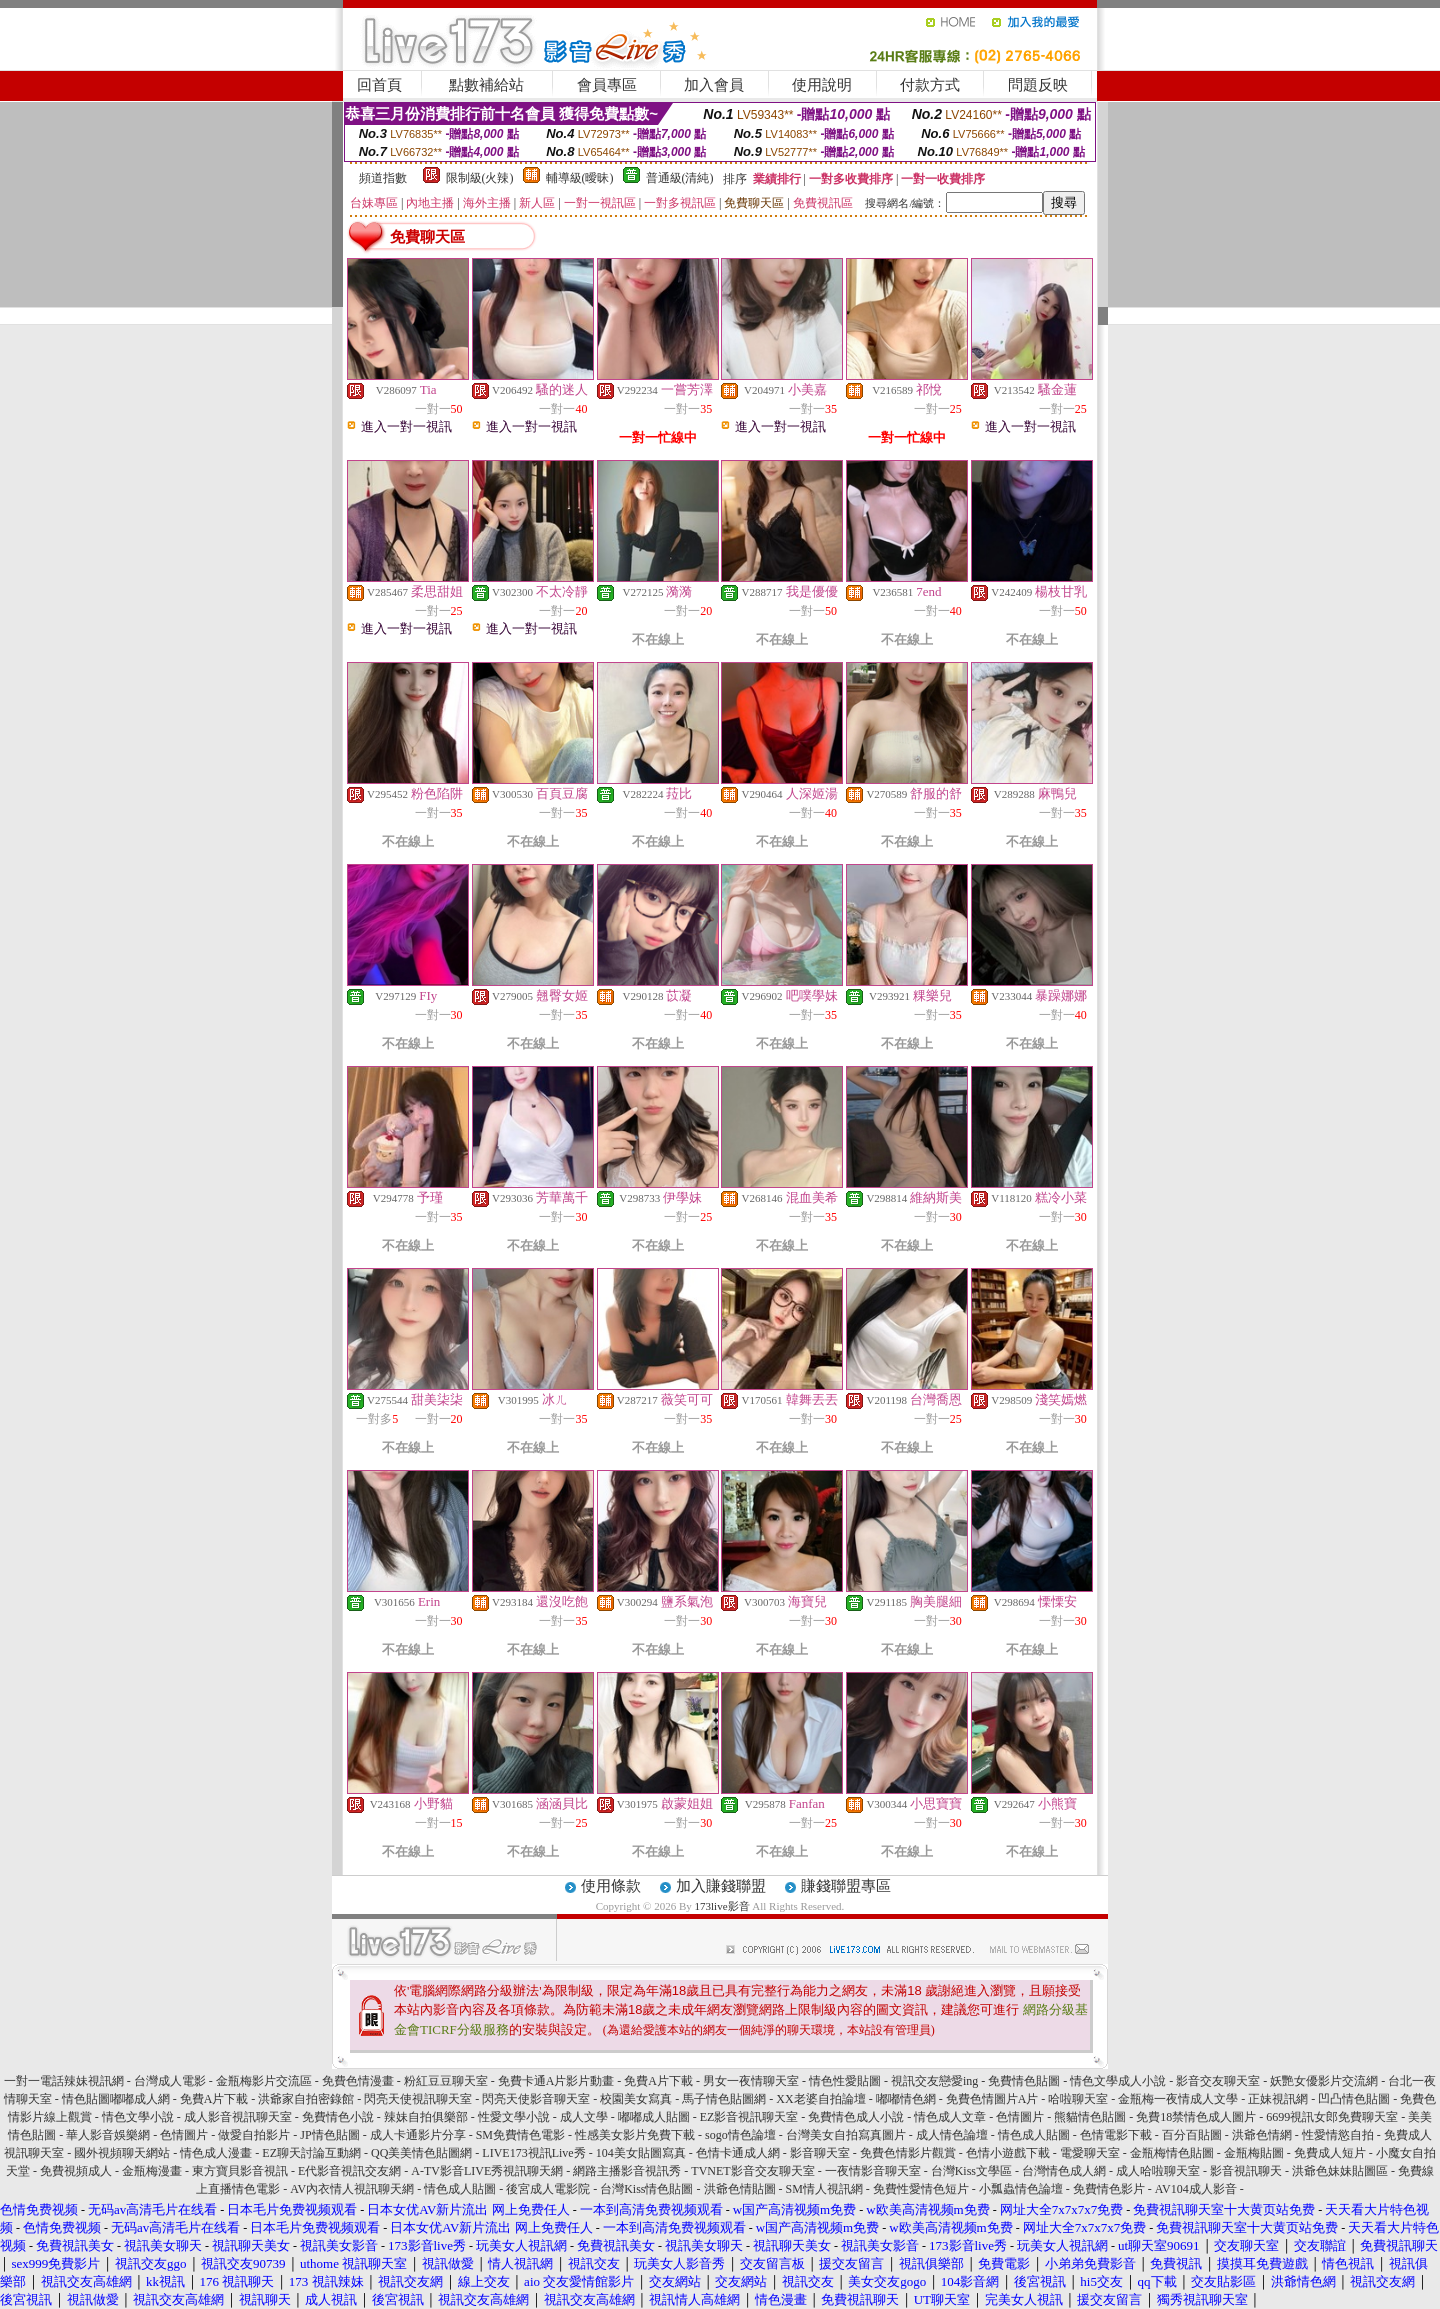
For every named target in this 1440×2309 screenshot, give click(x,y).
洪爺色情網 (1262, 2135)
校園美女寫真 (636, 2099)
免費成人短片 (1330, 2153)
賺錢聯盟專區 (846, 1886)
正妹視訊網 (1278, 2099)
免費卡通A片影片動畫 (556, 2081)
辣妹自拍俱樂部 (426, 2117)
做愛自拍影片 (254, 2135)
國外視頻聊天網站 (122, 2153)
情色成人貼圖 (1034, 2135)
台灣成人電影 (170, 2081)
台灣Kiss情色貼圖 (646, 2189)
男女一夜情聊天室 (751, 2081)
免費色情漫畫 (358, 2081)
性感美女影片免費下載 (635, 2135)
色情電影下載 (1116, 2135)
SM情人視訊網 (824, 2189)
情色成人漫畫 (216, 2153)
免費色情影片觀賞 (908, 2153)
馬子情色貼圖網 (724, 2099)
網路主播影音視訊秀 (627, 2171)
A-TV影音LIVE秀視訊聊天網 (487, 2171)
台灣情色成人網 (1064, 2171)
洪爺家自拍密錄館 (306, 2099)
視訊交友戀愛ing (934, 2081)
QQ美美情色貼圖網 (421, 2153)
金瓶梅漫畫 (152, 2171)
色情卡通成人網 (738, 2153)
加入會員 (714, 85)
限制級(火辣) (480, 178)
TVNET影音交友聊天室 (752, 2171)
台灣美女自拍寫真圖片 (846, 2135)
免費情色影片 (1109, 2189)
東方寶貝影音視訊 (240, 2171)
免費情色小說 (338, 2117)
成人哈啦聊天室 (1158, 2171)
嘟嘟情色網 (906, 2099)
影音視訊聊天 (1246, 2171)
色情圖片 (1020, 2117)
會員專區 (607, 85)
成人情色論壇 (952, 2135)
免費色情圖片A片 (992, 2099)
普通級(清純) (680, 178)
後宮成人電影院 (548, 2189)
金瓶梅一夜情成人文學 (1178, 2099)
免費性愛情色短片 (921, 2189)
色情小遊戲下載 (1008, 2153)
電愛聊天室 (1090, 2153)
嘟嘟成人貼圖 (654, 2117)
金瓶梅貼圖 (1254, 2153)
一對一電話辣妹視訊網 (64, 2081)
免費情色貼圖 (1024, 2081)
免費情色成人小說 (856, 2117)
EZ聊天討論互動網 (311, 2153)
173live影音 (722, 1906)
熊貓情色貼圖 (1090, 2117)
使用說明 (822, 85)
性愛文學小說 (514, 2117)
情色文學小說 (138, 2117)
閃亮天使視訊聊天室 (418, 2099)
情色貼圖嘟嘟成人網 (116, 2099)
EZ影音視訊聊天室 (749, 2117)
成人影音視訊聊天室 (238, 2117)
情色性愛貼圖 (845, 2081)
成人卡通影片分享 (418, 2135)
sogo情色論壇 (740, 2135)
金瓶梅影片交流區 (264, 2081)
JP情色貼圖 (329, 2135)
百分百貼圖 (1192, 2135)
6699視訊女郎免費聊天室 (1332, 2117)
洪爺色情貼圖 (740, 2189)
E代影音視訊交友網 (349, 2171)
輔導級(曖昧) (580, 178)
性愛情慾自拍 (1338, 2135)
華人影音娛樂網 (108, 2135)
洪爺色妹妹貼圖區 (1340, 2171)
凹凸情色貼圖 (1354, 2099)
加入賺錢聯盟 (721, 1886)
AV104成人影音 (1196, 2189)
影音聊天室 (820, 2153)
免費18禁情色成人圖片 (1196, 2117)
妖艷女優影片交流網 (1324, 2081)
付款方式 (930, 85)
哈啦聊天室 (1078, 2099)
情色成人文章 (950, 2117)
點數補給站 (486, 85)
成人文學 (584, 2117)
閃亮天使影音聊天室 (536, 2099)
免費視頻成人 (76, 2171)
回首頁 (379, 85)
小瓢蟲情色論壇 (1021, 2189)
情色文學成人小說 (1118, 2081)
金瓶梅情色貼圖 (1172, 2153)
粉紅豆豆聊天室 (446, 2081)
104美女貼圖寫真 (641, 2153)
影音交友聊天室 (1218, 2081)
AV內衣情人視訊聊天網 (352, 2189)
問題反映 (1038, 85)
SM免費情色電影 (520, 2135)
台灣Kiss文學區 (971, 2171)
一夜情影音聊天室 (873, 2171)
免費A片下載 (658, 2081)
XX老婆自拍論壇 (820, 2099)
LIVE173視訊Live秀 (533, 2153)
